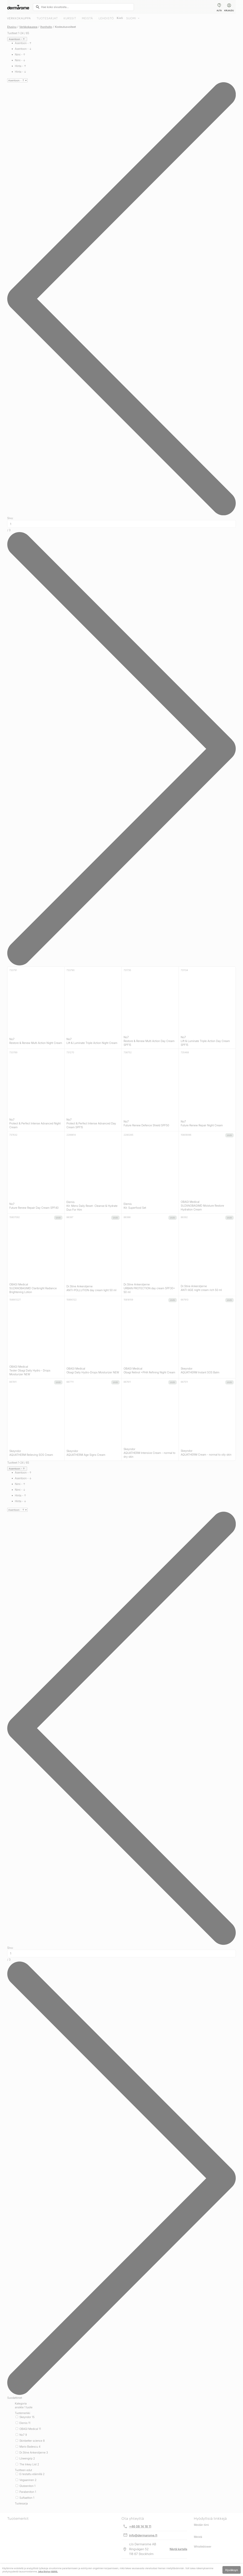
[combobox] (83, 7)
